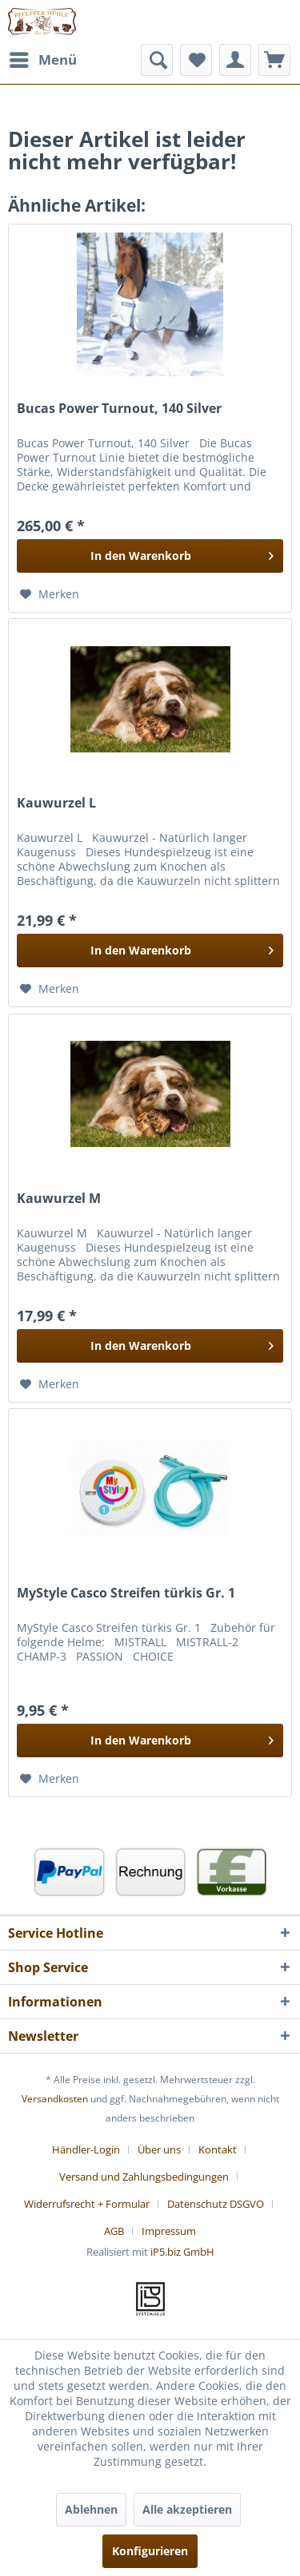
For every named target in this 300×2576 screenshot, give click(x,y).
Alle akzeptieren (187, 2509)
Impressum (169, 2231)
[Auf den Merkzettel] (49, 594)
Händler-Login (86, 2149)
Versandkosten (55, 2099)
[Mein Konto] (235, 60)
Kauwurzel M (59, 1198)
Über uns (159, 2149)
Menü (43, 58)
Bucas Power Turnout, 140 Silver (119, 408)
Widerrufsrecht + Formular (87, 2204)
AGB (114, 2231)
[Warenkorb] (274, 60)
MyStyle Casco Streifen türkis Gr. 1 (126, 1593)
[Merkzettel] (196, 60)
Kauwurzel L (56, 803)
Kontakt (217, 2149)
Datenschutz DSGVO (215, 2204)
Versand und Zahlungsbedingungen (144, 2176)
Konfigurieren (150, 2550)
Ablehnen (91, 2509)
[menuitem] (42, 60)
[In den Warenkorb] (150, 556)
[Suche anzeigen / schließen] (157, 60)
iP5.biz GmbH (182, 2252)
